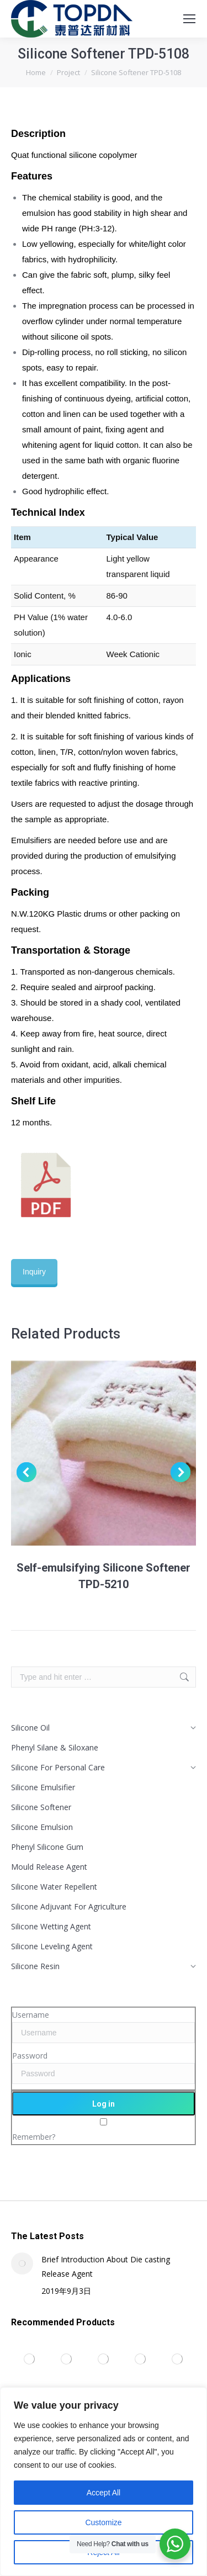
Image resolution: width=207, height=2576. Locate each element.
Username (30, 2014)
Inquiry (34, 1271)
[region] (103, 2481)
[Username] (103, 2032)
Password (29, 2055)
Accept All (103, 2492)
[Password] (103, 2073)
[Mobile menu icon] (189, 18)
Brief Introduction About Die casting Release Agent (105, 2266)
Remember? (33, 2136)
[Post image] (22, 2263)
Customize (103, 2522)
